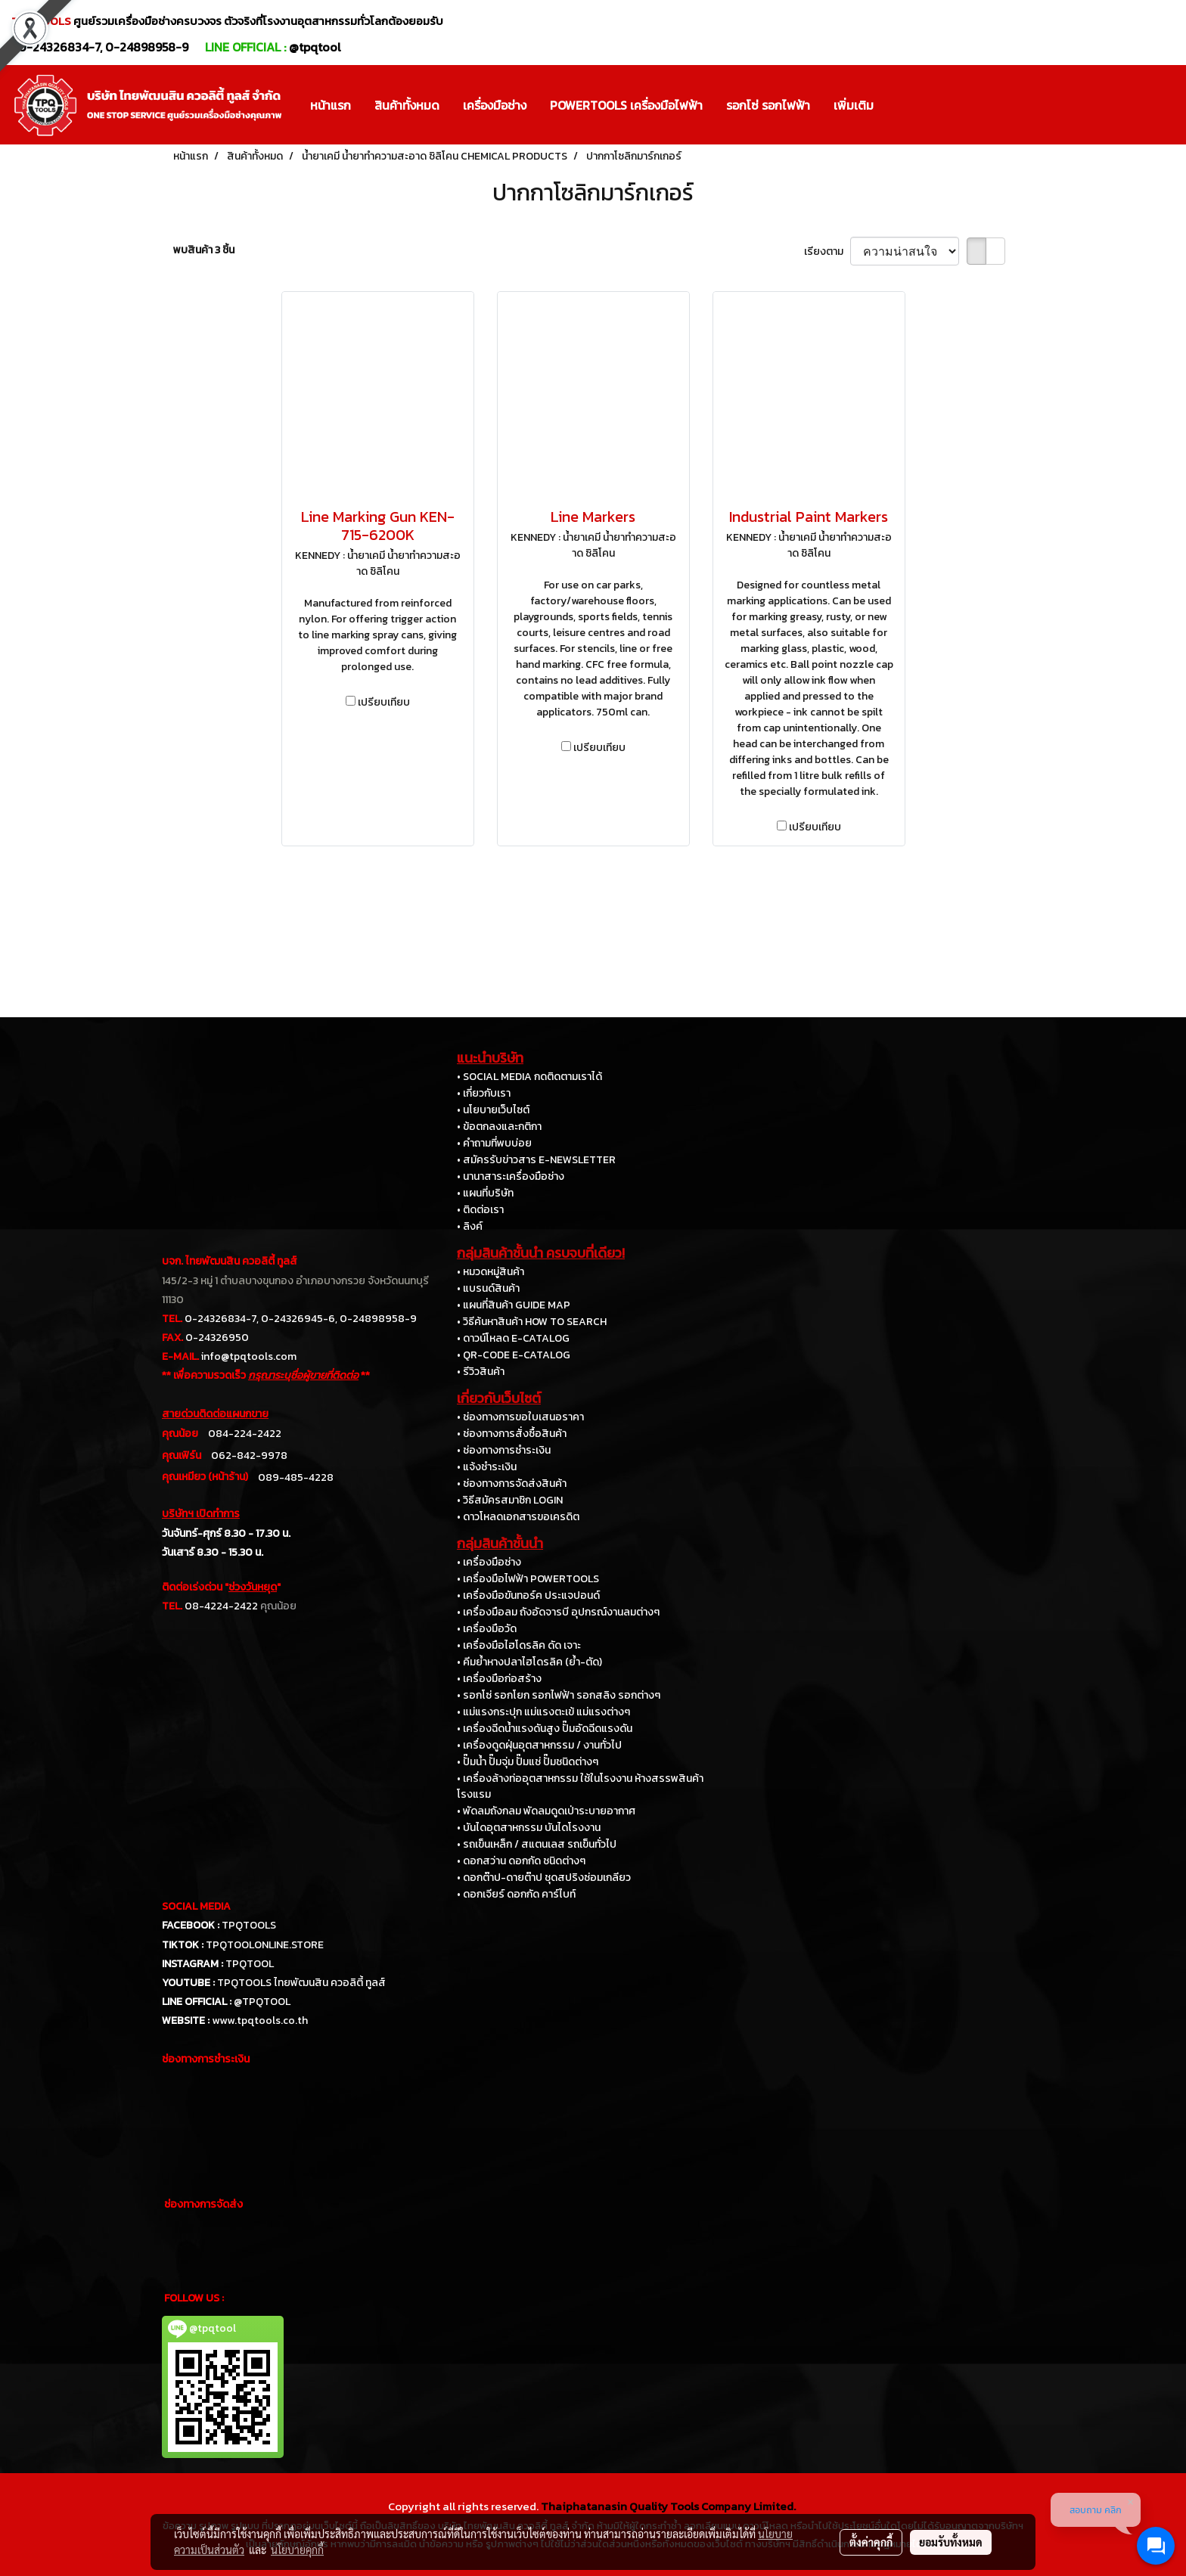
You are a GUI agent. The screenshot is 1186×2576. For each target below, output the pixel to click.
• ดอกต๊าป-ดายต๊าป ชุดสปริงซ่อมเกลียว (544, 1877)
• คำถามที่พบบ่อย (494, 1143)
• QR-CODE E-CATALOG (513, 1355)
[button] (899, 105)
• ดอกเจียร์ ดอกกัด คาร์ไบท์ (516, 1894)
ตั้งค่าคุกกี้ (871, 2542)
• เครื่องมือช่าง (489, 1562)
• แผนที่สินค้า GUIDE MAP (513, 1305)
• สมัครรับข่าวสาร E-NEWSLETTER (536, 1160)
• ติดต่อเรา (480, 1210)
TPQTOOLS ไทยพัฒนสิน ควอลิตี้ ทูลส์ (301, 1983)
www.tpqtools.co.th (260, 2020)
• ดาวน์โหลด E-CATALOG (513, 1338)
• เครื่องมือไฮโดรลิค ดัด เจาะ (519, 1645)
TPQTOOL (249, 1964)
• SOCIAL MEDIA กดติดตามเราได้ (529, 1077)
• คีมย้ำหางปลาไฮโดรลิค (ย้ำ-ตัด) (529, 1662)
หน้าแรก (330, 105)
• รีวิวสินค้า (481, 1372)
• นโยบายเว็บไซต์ (493, 1110)
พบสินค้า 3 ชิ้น (203, 250)
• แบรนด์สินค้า (488, 1288)
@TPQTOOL (262, 2002)
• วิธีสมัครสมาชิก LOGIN (510, 1500)
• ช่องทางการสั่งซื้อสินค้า (512, 1434)
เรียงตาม (827, 251)
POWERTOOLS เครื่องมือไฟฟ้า (626, 105)
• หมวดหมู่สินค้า (490, 1272)
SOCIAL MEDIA (196, 1906)
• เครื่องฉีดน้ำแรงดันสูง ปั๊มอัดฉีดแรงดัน (544, 1728)
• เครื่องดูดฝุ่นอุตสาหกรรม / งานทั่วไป (539, 1745)
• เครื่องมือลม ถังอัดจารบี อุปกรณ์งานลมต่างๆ (558, 1612)
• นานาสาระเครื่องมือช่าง (510, 1176)
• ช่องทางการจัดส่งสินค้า (512, 1483)
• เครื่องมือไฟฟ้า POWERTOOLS (528, 1579)
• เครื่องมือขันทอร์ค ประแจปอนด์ (528, 1595)
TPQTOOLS (249, 1925)
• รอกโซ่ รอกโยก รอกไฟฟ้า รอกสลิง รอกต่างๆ (558, 1695)
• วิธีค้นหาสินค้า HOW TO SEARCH (532, 1322)
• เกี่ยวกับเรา (484, 1093)
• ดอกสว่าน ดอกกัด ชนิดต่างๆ (521, 1861)
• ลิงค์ (470, 1226)
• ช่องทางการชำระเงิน (504, 1450)
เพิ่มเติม (854, 105)
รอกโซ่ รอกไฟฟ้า (768, 105)
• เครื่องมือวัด (487, 1629)
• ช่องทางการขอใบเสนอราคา (520, 1417)
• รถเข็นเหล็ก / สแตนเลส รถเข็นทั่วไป (536, 1844)
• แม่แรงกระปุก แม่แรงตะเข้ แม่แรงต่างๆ (543, 1712)
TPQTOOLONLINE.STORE (265, 1945)
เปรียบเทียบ (384, 702)
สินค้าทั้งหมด (406, 105)
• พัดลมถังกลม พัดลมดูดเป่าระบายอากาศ (546, 1811)
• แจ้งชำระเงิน (487, 1467)
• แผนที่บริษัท (485, 1193)
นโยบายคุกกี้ (297, 2549)
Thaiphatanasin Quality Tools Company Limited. (668, 2506)
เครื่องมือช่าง (494, 105)
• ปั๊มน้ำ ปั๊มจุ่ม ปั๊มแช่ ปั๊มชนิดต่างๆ (527, 1762)
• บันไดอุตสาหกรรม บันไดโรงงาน (529, 1828)
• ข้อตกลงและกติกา (499, 1126)
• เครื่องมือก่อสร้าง (499, 1679)
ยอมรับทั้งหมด (951, 2542)
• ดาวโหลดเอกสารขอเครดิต (518, 1517)
